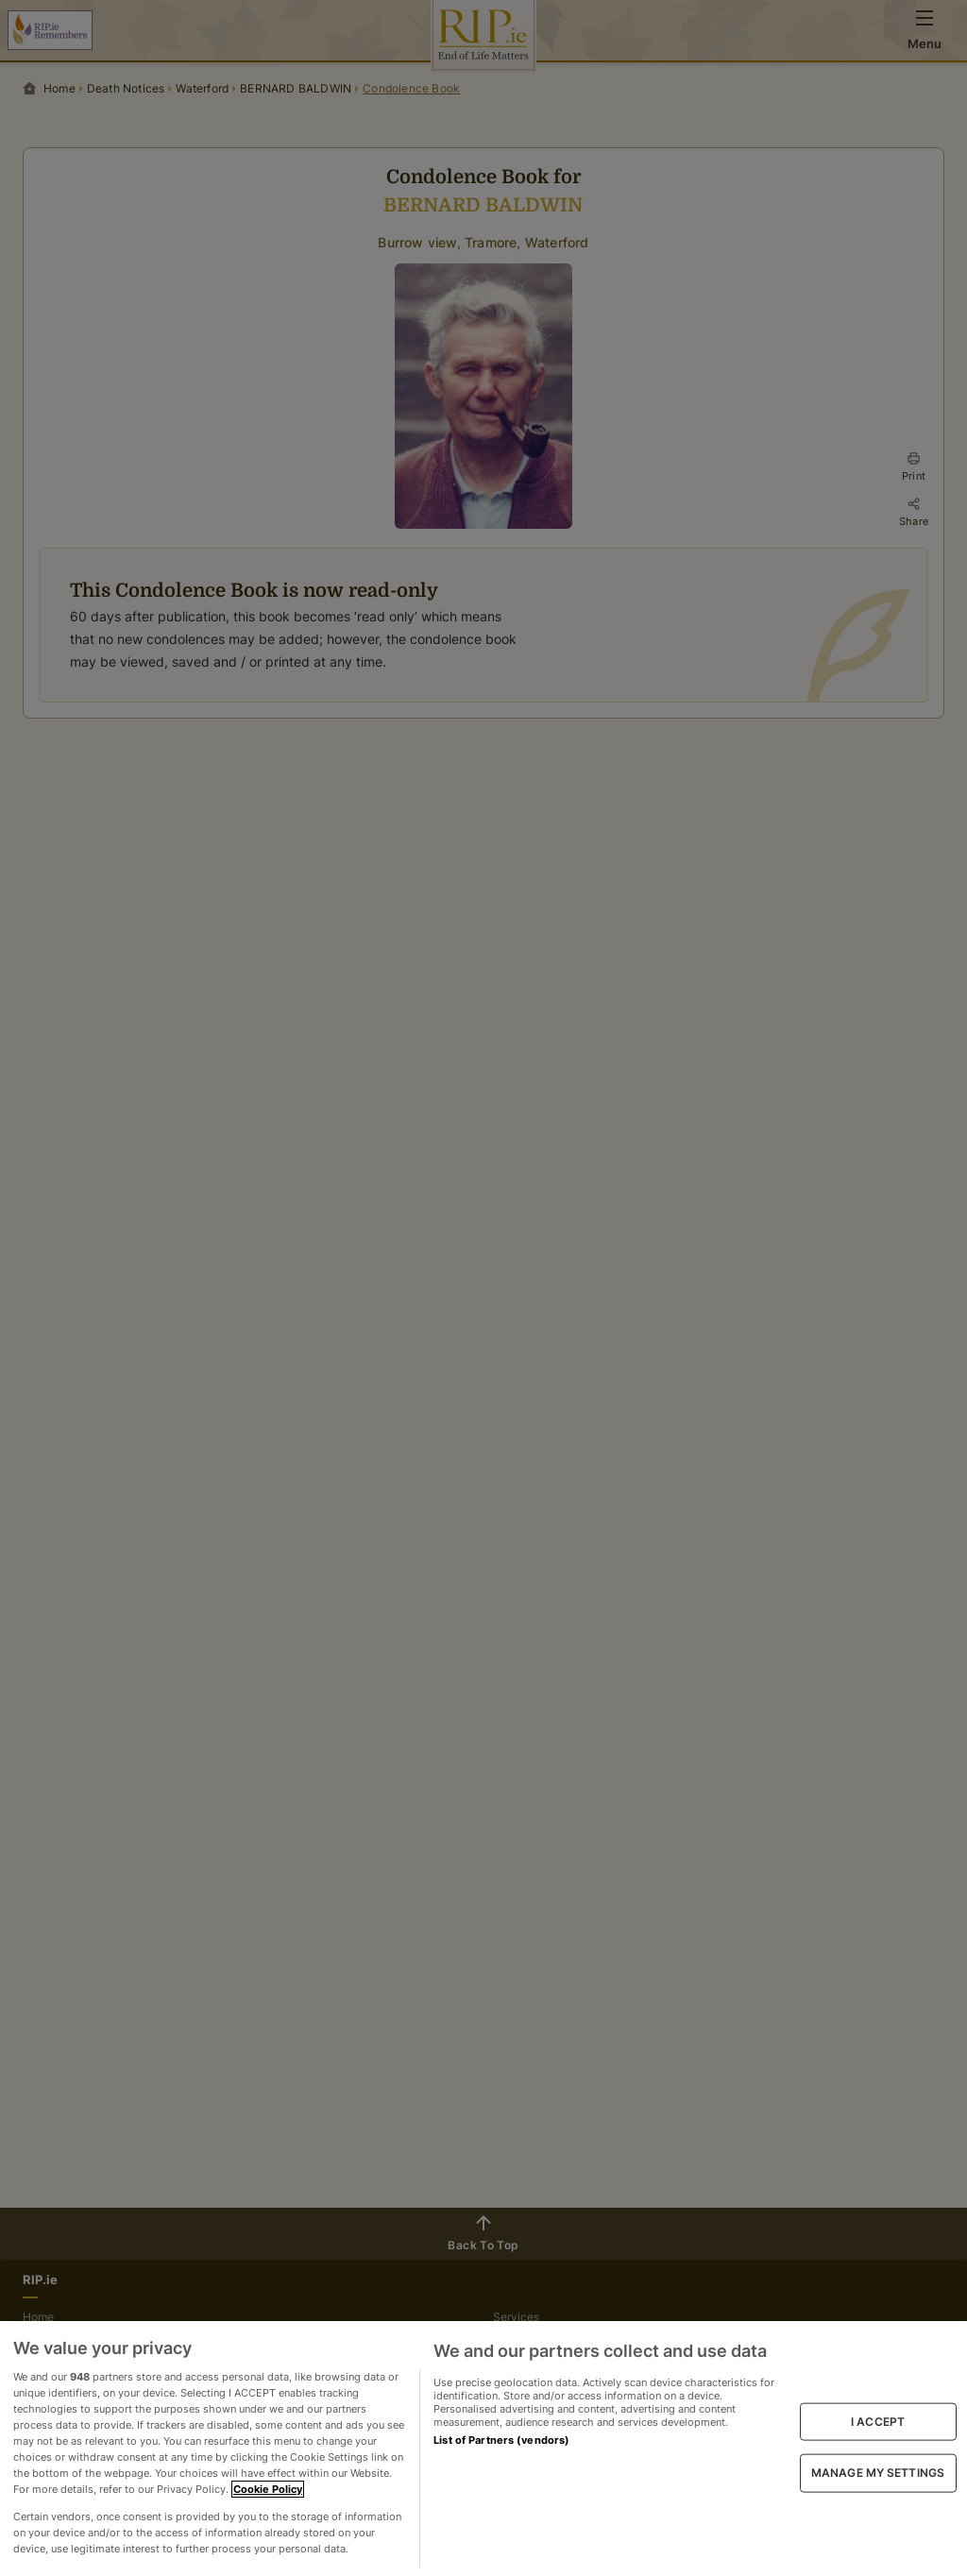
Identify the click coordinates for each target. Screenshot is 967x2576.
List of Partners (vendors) (501, 2440)
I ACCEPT (878, 2422)
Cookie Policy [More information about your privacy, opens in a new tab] (267, 2489)
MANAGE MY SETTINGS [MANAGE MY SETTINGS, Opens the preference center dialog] (877, 2473)
